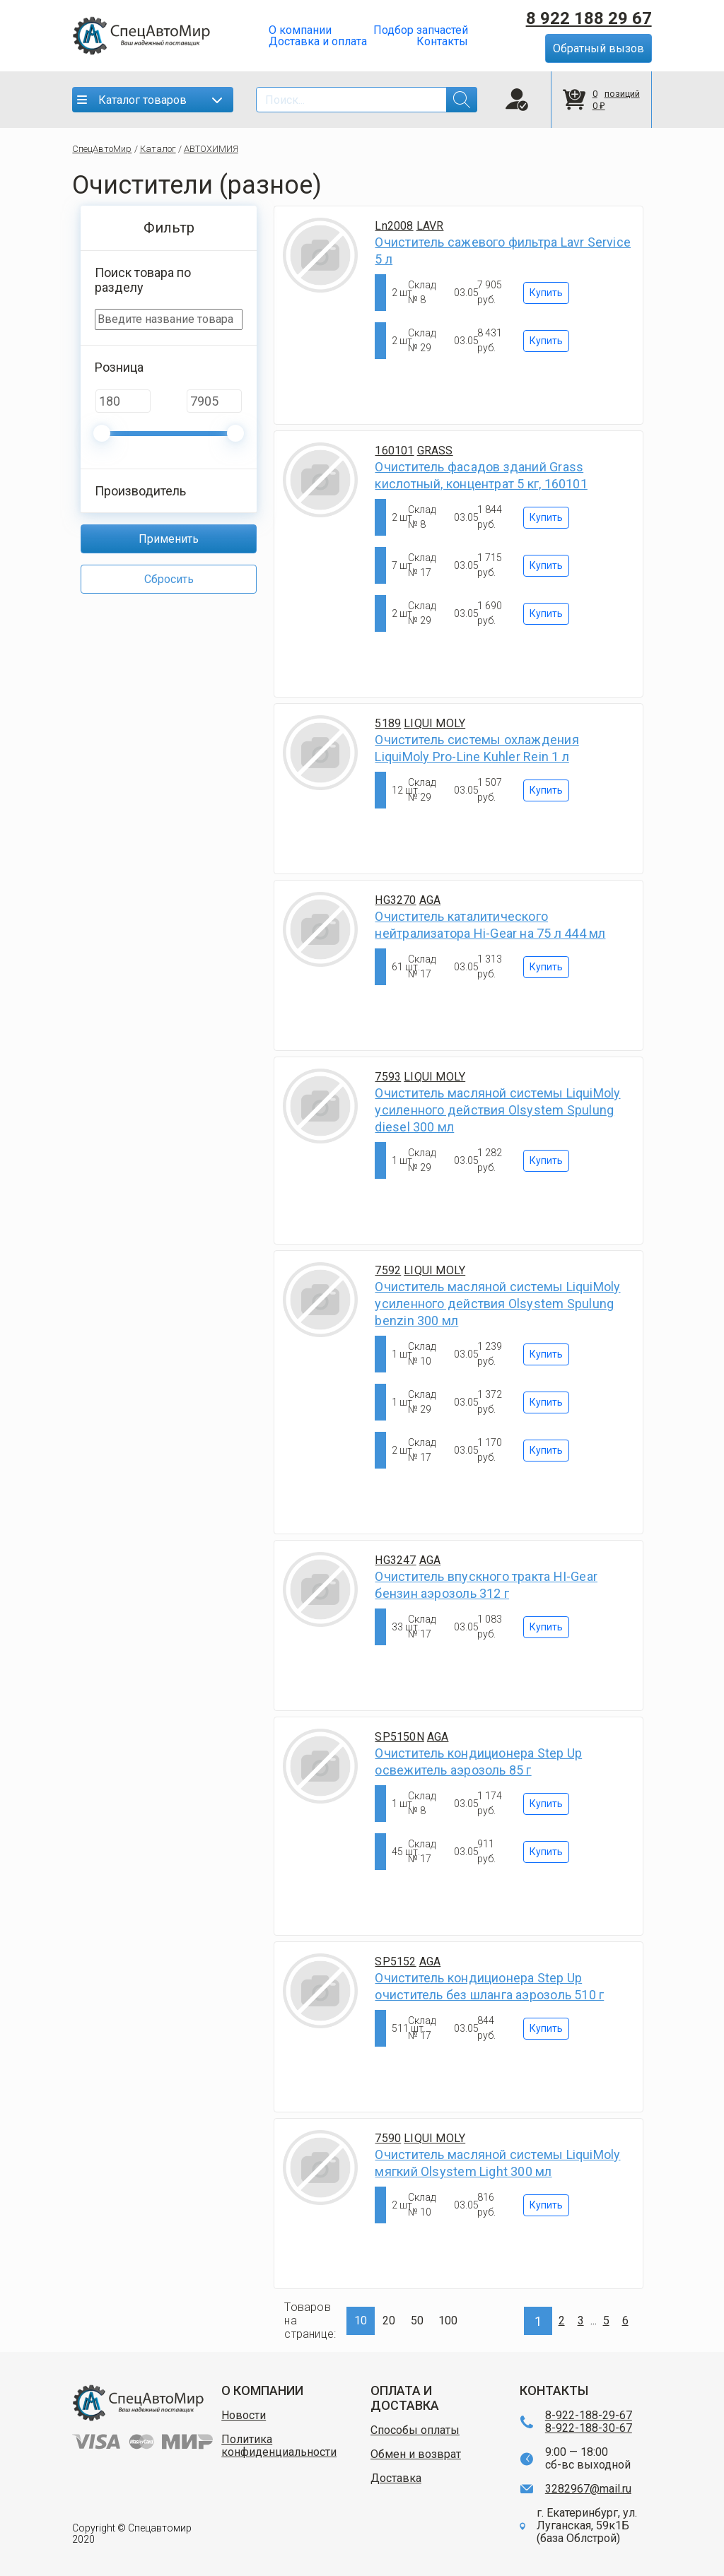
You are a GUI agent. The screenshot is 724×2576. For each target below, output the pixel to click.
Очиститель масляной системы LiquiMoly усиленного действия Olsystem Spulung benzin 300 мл (497, 1303)
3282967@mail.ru (588, 2489)
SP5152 (395, 1961)
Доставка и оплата (318, 41)
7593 (388, 1076)
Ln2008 (394, 226)
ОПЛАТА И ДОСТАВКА (404, 2398)
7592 (388, 1270)
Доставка (395, 2478)
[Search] (366, 99)
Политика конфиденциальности (279, 2446)
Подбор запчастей (420, 30)
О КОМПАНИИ (262, 2390)
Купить (546, 292)
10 (360, 2320)
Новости (243, 2415)
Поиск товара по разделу (143, 280)
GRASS (435, 450)
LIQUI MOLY (434, 723)
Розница (119, 367)
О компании (300, 30)
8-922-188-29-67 (588, 2415)
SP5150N (399, 1736)
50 (417, 2320)
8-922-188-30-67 (588, 2428)
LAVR (430, 226)
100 (447, 2320)
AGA (430, 900)
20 (389, 2320)
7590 (388, 2138)
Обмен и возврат (415, 2454)
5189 (388, 723)
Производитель (140, 490)
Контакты (442, 41)
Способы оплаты (415, 2430)
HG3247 (395, 1560)
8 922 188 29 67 (589, 18)
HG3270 (395, 900)
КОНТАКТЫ (554, 2390)
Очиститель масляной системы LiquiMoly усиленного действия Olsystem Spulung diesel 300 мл (497, 1110)
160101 (394, 450)
